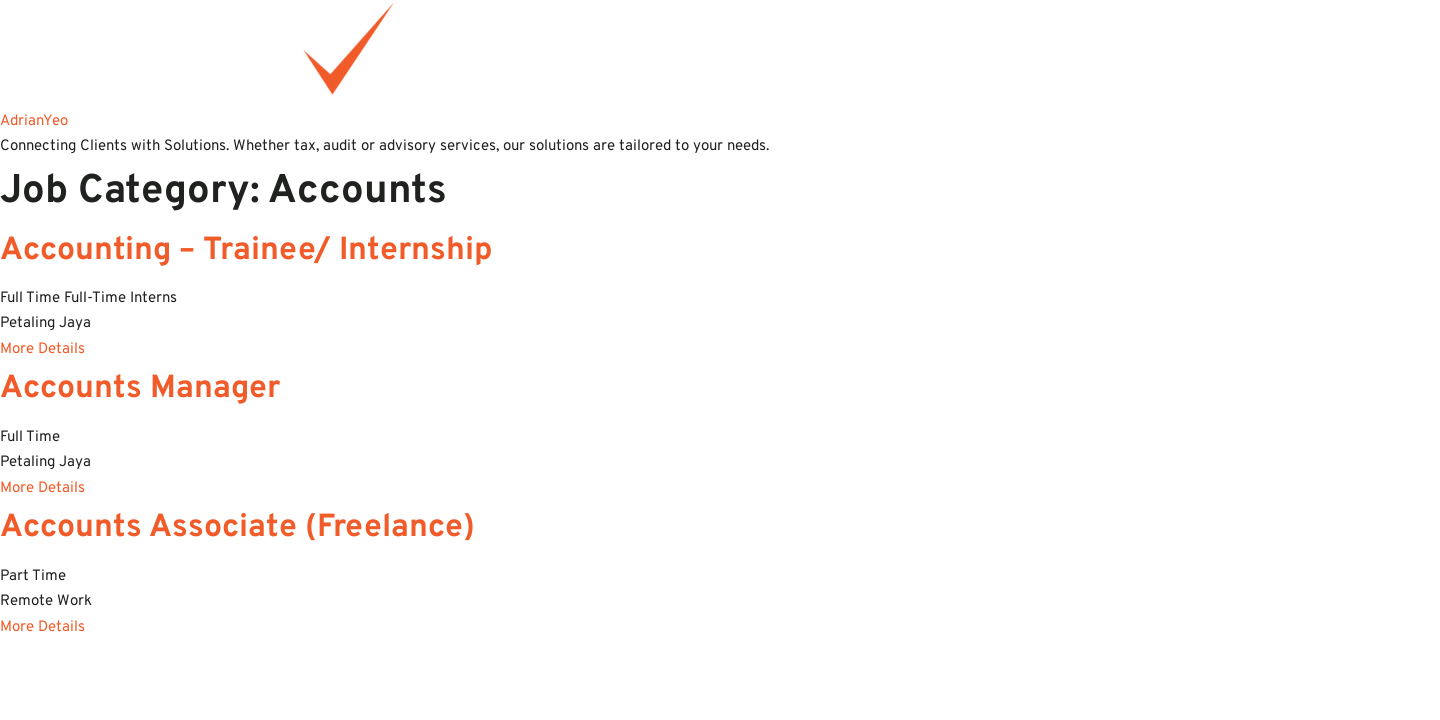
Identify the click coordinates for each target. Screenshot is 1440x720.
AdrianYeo (34, 121)
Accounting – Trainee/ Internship (246, 251)
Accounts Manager (140, 389)
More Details (42, 349)
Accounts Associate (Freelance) (237, 528)
